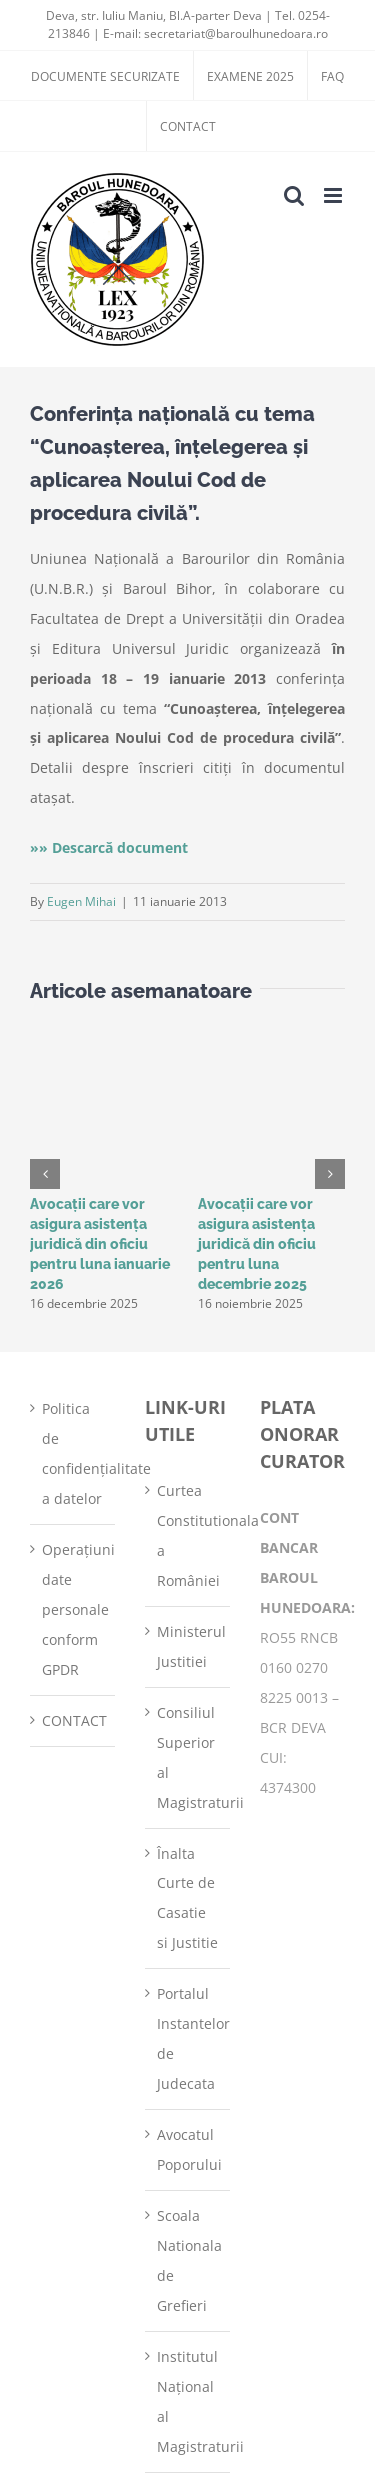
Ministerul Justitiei (188, 1646)
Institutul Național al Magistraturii (188, 2401)
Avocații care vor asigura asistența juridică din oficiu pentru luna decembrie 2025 (257, 1244)
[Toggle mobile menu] (334, 195)
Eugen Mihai (81, 901)
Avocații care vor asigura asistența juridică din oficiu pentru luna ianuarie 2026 (100, 1244)
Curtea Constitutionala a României (188, 1535)
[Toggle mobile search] (294, 195)
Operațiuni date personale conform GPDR (73, 1609)
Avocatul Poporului (188, 2149)
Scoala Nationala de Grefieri (188, 2260)
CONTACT (73, 1720)
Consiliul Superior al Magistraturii (188, 1757)
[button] (45, 1174)
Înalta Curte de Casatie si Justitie (187, 1898)
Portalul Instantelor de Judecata (188, 2038)
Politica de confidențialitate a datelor (73, 1453)
